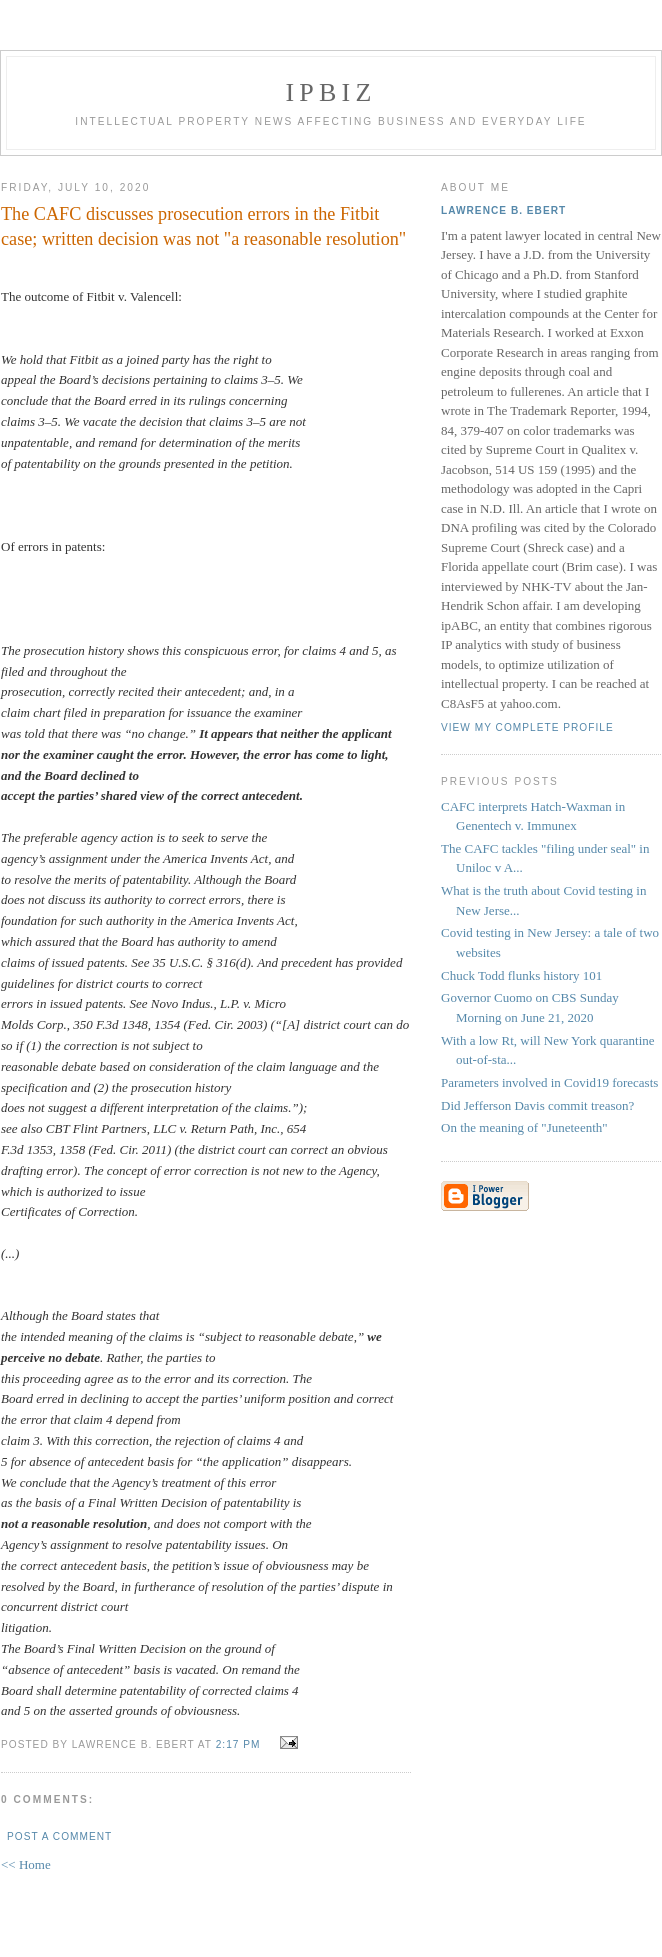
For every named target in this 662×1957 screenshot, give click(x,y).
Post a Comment (59, 1836)
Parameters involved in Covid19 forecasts (549, 1082)
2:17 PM (238, 1744)
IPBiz (331, 92)
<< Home (26, 1864)
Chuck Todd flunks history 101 (521, 975)
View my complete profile (527, 727)
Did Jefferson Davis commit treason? (537, 1105)
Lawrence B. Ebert (503, 210)
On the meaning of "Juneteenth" (524, 1127)
